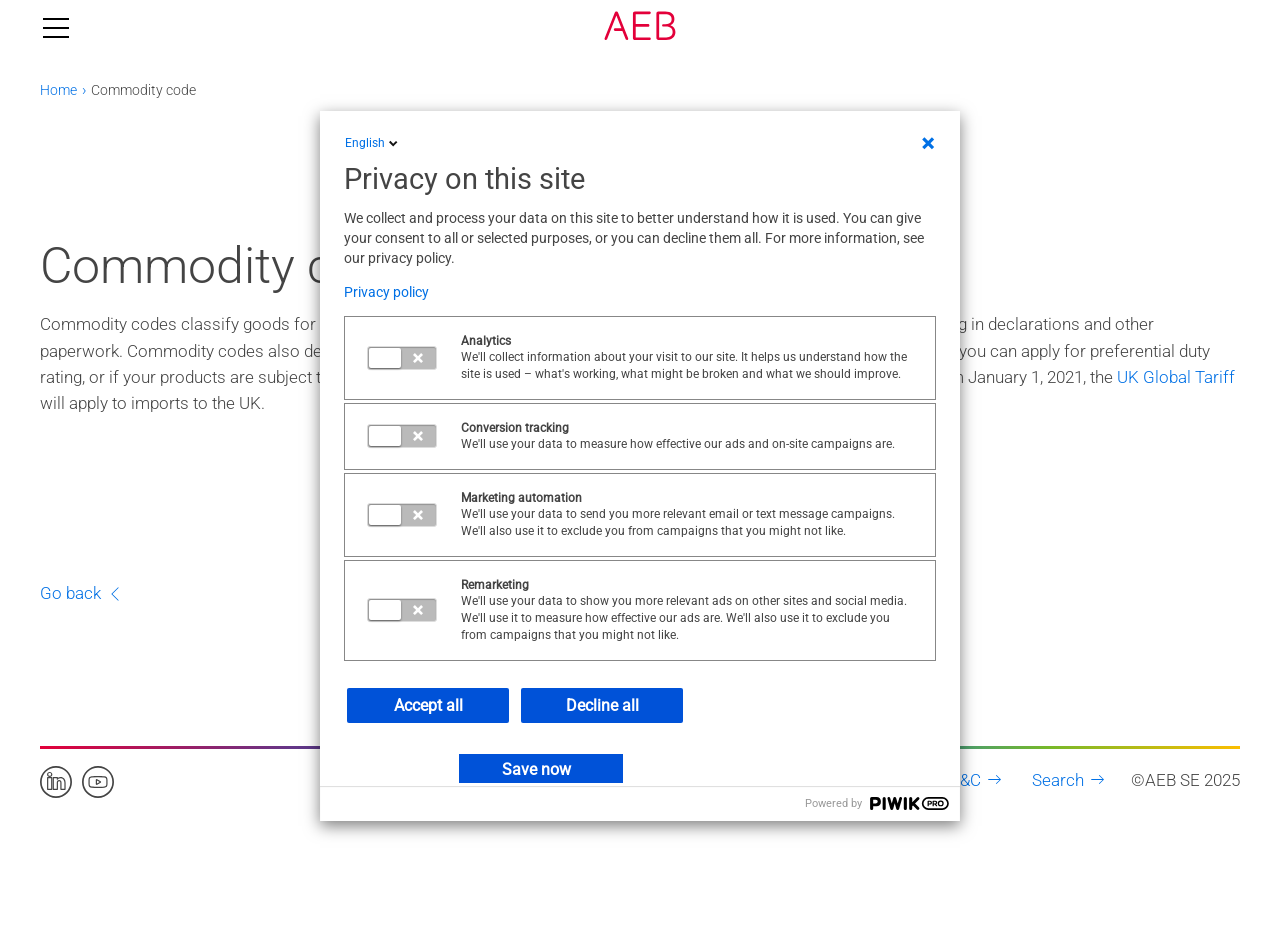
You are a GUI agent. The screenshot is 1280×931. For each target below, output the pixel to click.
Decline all (602, 705)
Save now (536, 769)
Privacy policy (386, 292)
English (373, 143)
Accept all (428, 705)
